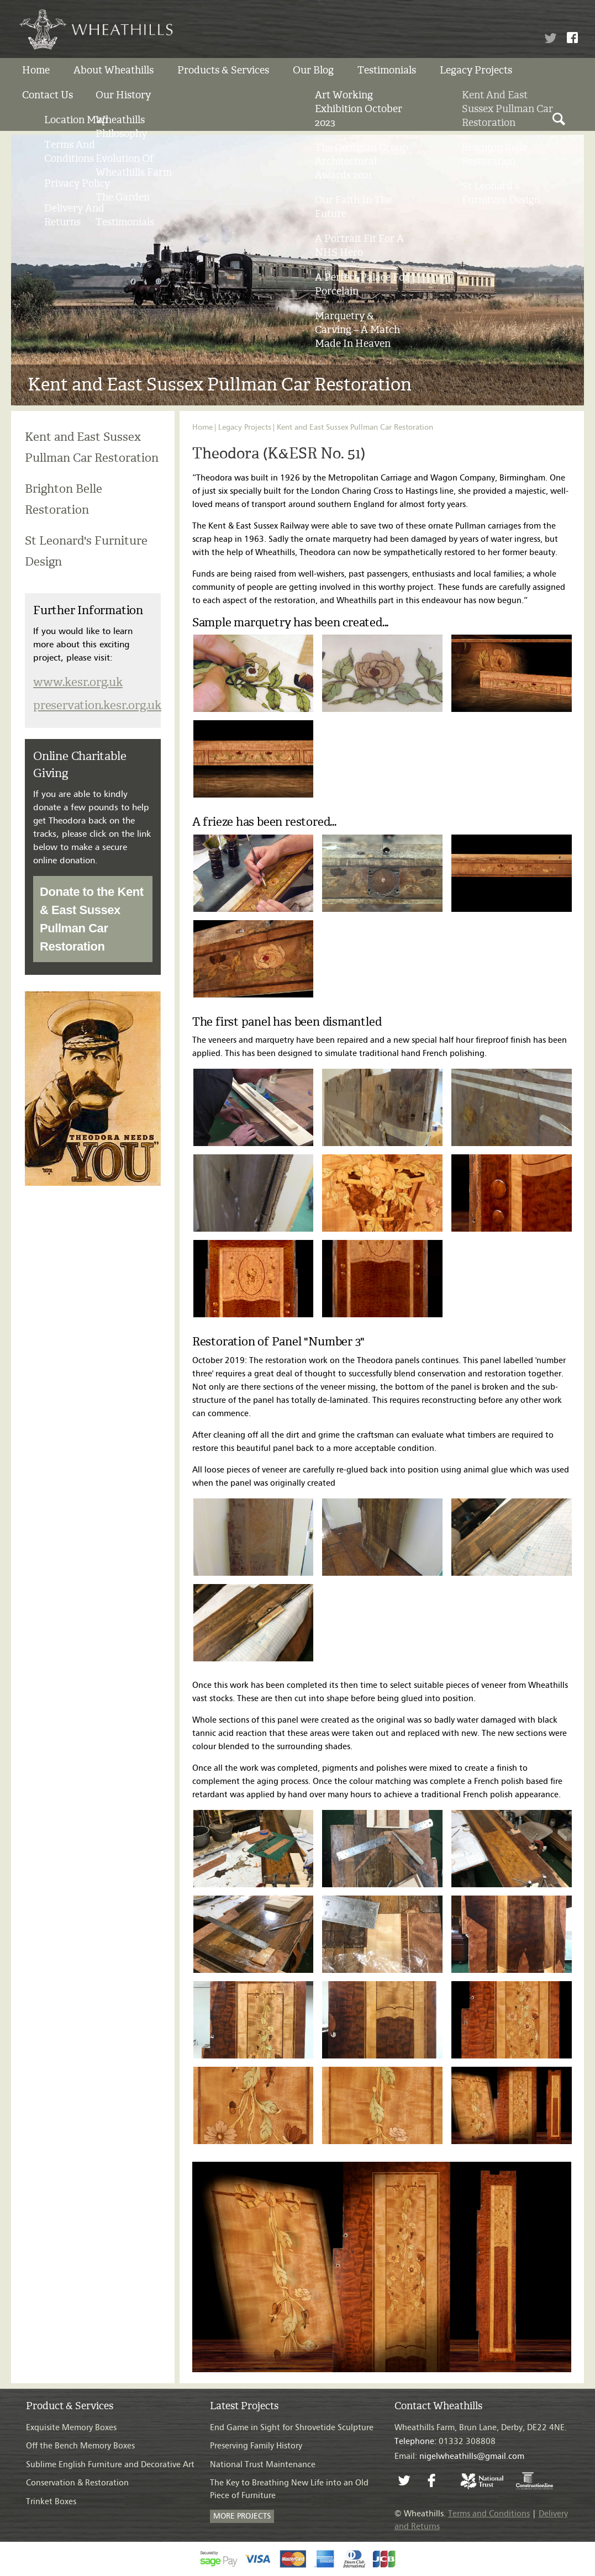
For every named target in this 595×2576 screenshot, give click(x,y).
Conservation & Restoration (77, 2483)
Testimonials (386, 70)
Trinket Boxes (51, 2502)
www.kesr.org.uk (78, 682)
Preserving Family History (256, 2446)
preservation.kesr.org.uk (97, 705)
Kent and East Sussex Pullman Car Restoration (355, 427)
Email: (459, 2456)
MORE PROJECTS (242, 2516)
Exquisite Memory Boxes (71, 2428)
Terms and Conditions (489, 2514)
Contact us (47, 95)
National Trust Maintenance (262, 2465)
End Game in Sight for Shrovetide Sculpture (291, 2428)
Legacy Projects (476, 70)
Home (36, 70)
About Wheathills (113, 70)
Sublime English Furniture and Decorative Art (110, 2465)
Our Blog (313, 70)
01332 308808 (445, 2441)
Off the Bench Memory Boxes (80, 2446)
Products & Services (223, 70)
